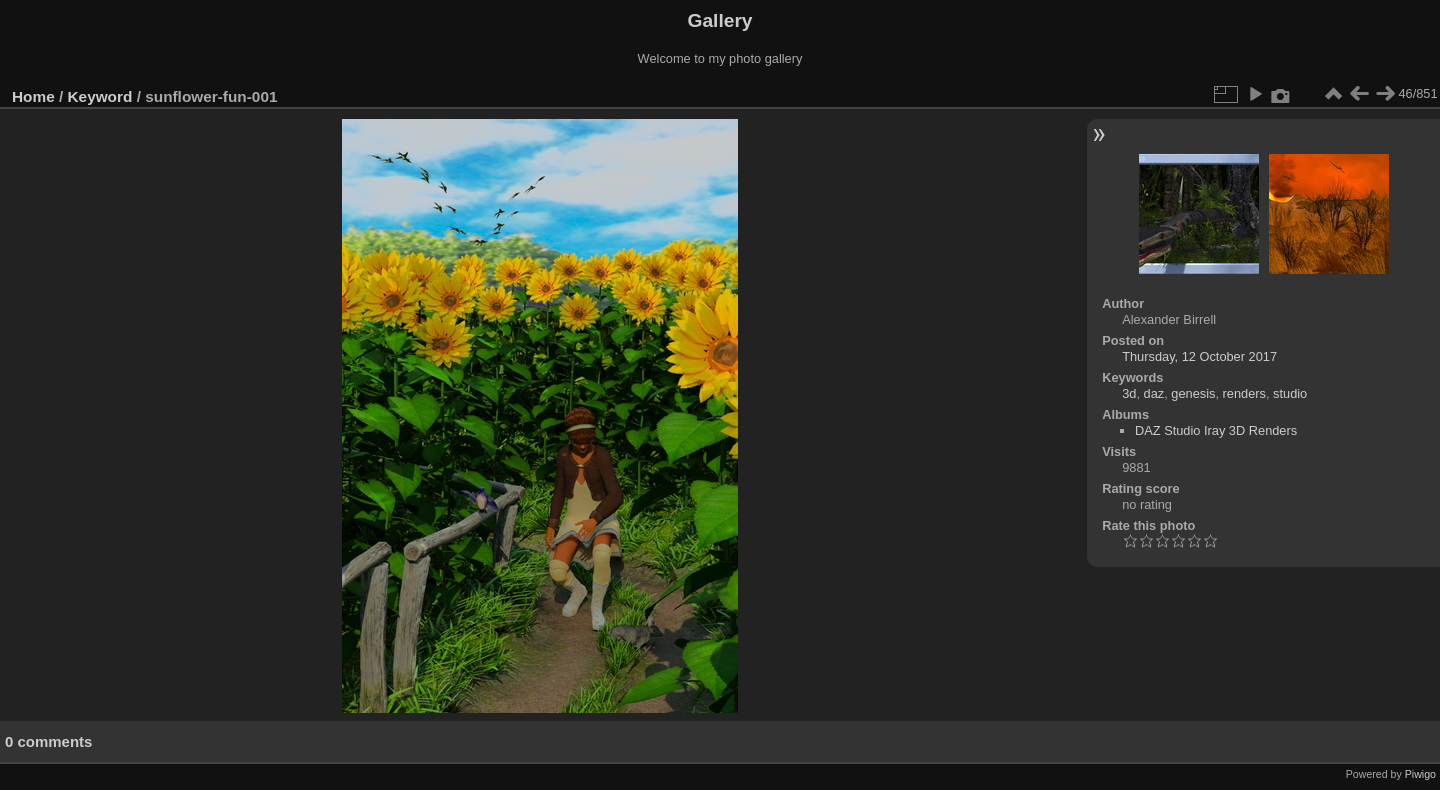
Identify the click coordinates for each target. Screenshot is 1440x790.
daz (1154, 393)
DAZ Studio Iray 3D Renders (1216, 430)
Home (33, 96)
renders (1244, 393)
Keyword (100, 96)
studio (1290, 393)
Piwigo (1420, 774)
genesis (1193, 393)
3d (1129, 393)
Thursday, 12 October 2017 (1199, 356)
